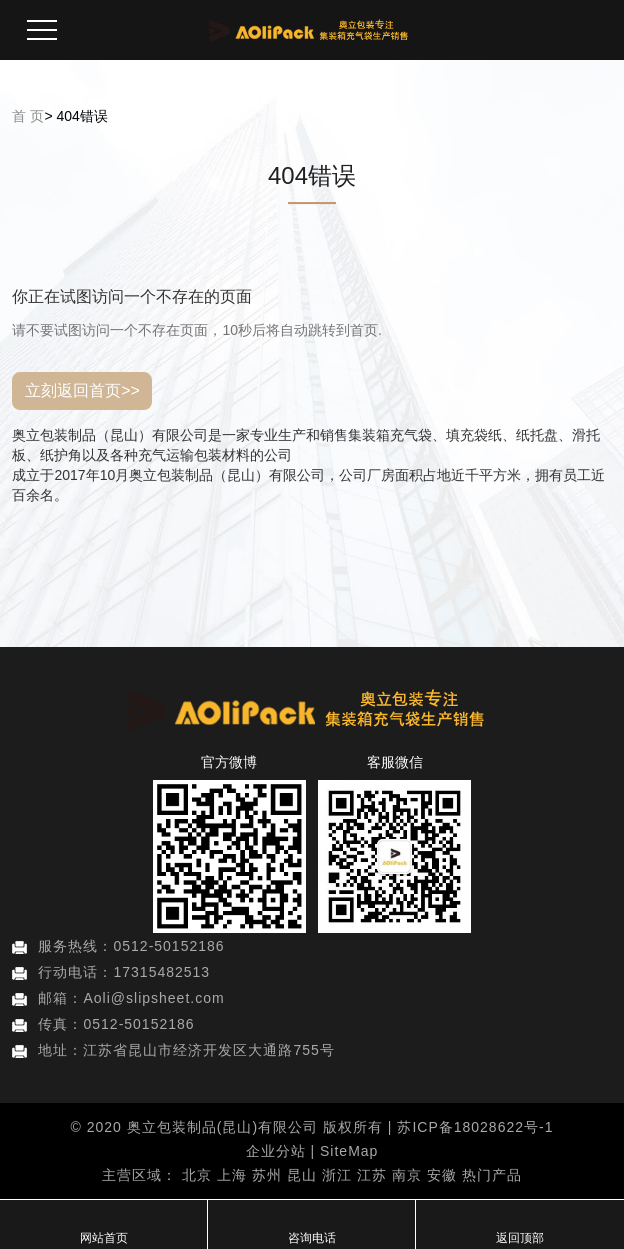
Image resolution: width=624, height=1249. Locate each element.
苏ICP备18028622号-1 (475, 1127)
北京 (197, 1175)
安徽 (442, 1175)
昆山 (302, 1175)
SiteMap (349, 1151)
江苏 (372, 1175)
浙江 (337, 1175)
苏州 (267, 1175)
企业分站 (276, 1151)
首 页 (28, 126)
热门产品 (492, 1175)
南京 (407, 1175)
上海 (232, 1175)
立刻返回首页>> (82, 400)
